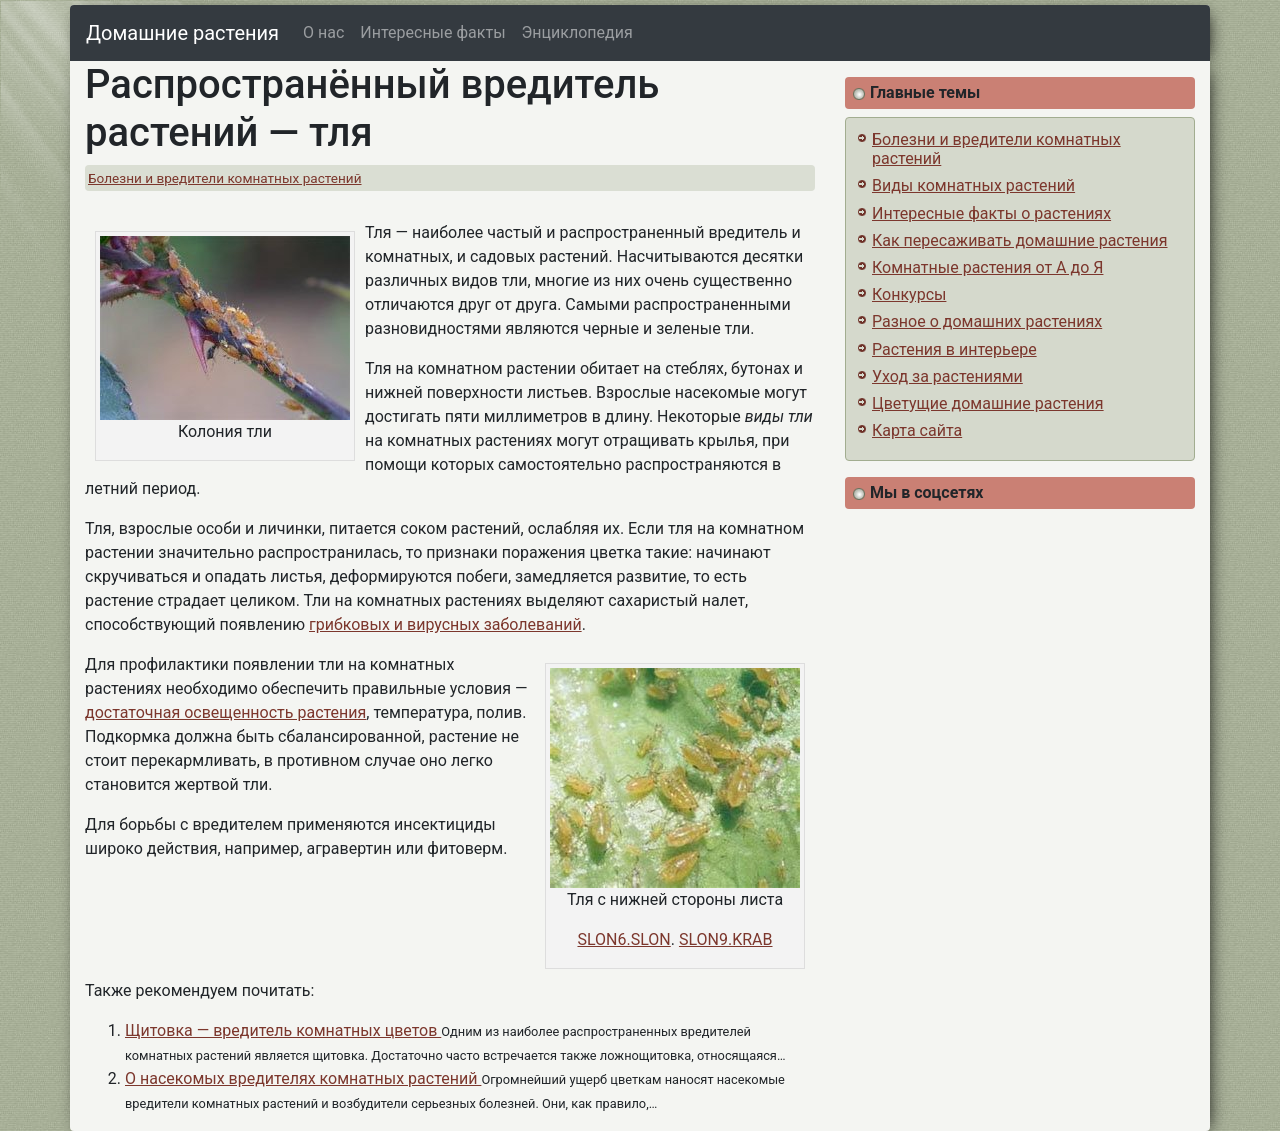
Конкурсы (909, 294)
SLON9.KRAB (726, 939)
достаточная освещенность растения (225, 712)
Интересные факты (432, 32)
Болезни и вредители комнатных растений (225, 178)
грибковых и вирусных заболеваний (445, 624)
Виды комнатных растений (973, 185)
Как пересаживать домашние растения (1020, 240)
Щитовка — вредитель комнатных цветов (283, 1030)
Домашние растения (182, 33)
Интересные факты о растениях (991, 213)
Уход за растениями (947, 376)
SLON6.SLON (623, 939)
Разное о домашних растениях (987, 321)
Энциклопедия (577, 32)
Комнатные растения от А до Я (987, 267)
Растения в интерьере (954, 349)
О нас (323, 32)
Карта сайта (917, 430)
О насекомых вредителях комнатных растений (303, 1078)
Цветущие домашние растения (988, 403)
